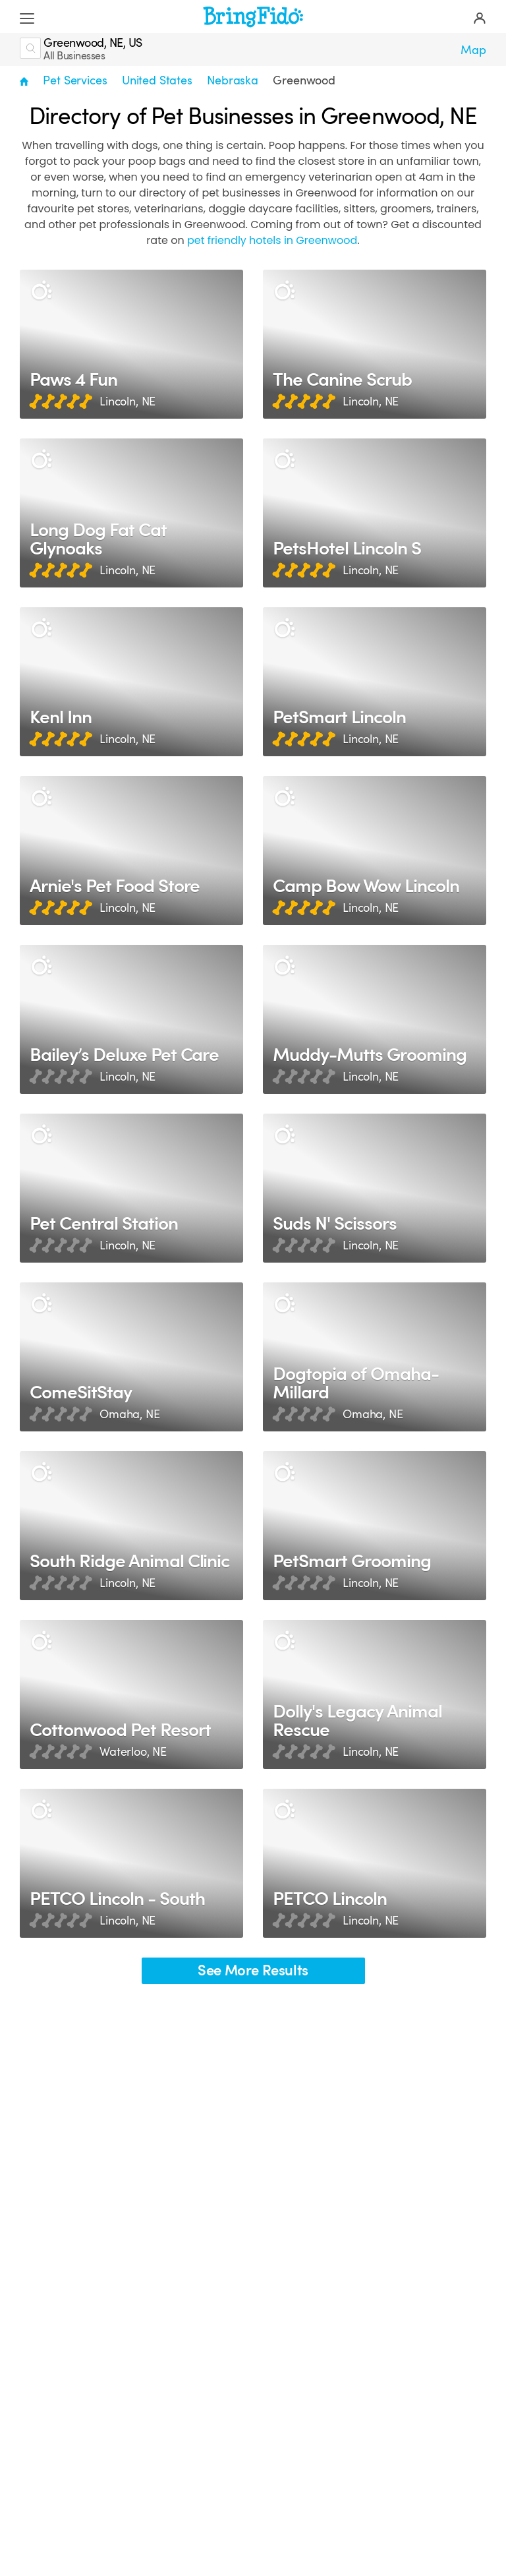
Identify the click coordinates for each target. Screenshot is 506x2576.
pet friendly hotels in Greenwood (272, 240)
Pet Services (75, 80)
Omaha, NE (129, 1414)
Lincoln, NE (127, 401)
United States (157, 80)
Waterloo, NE (133, 1752)
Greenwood (304, 80)
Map (473, 50)
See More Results (253, 1970)
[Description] (41, 291)
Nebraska (232, 80)
